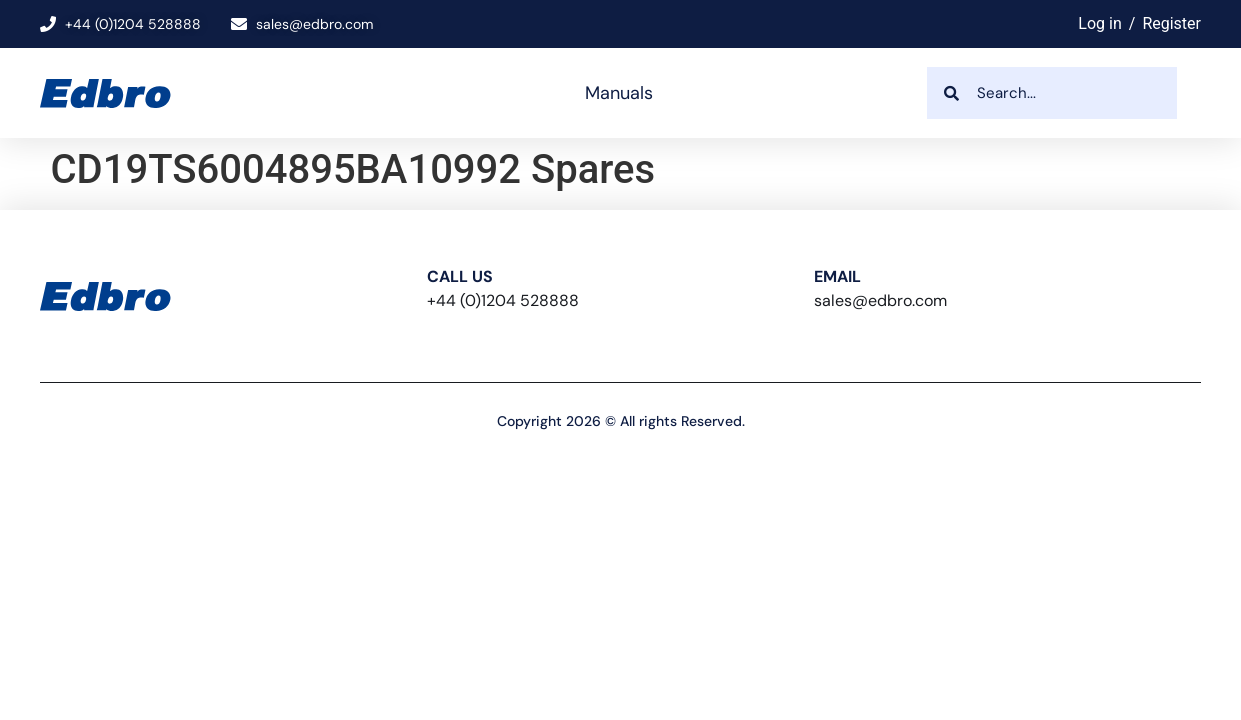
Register (1171, 23)
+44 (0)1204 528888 (503, 300)
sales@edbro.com (880, 300)
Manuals (619, 93)
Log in (1099, 23)
